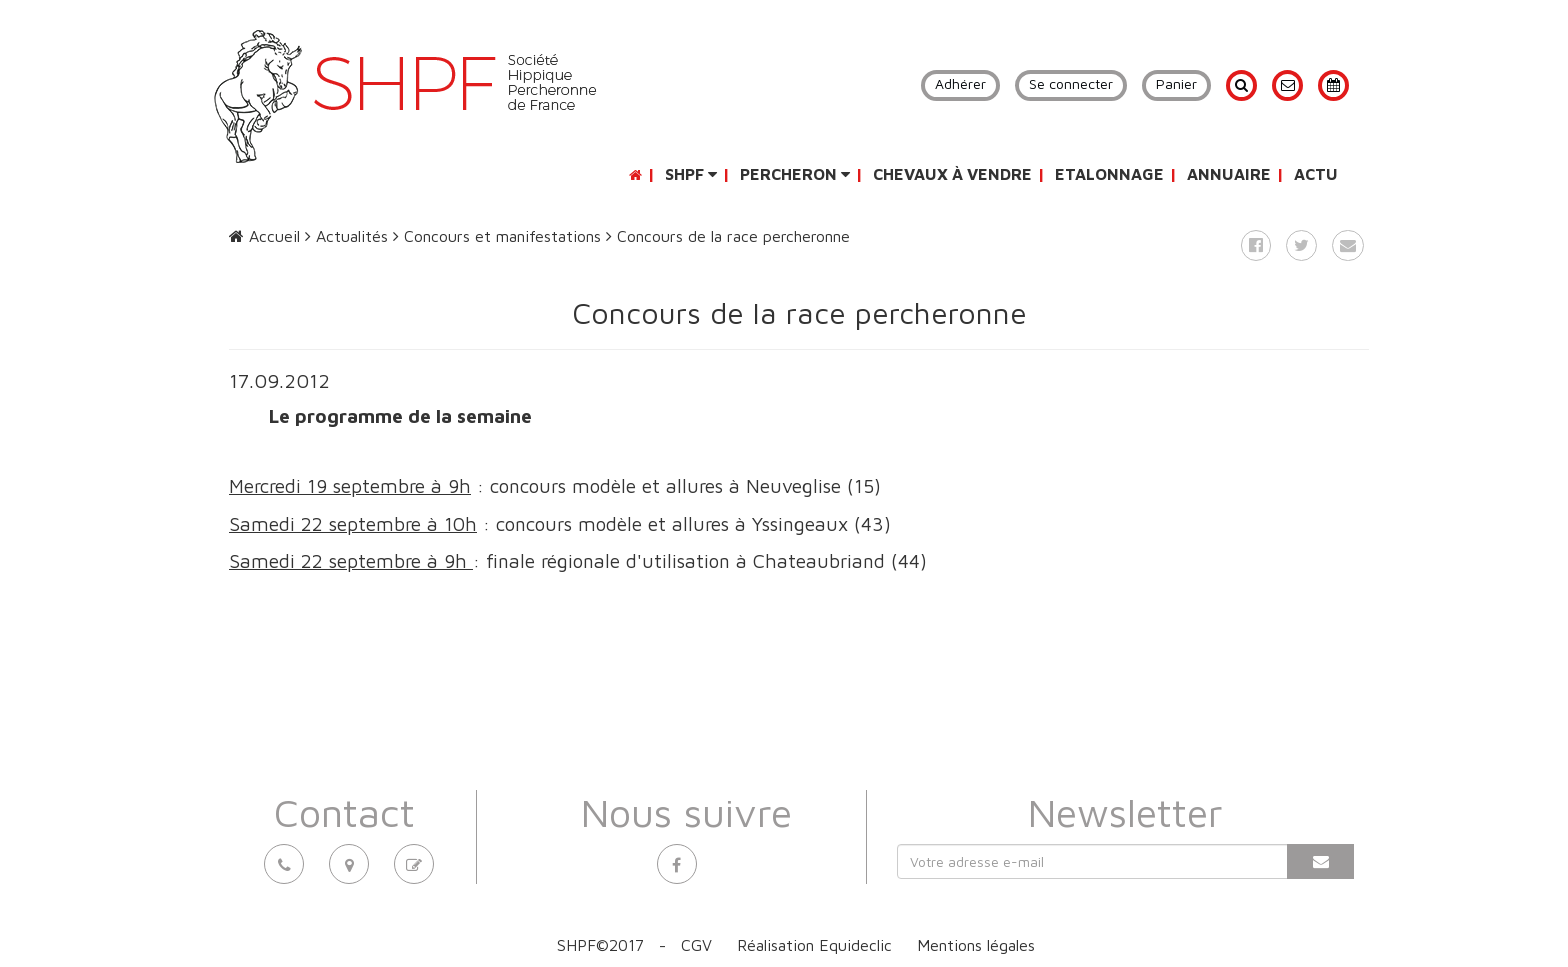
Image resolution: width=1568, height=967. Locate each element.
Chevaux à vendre (952, 174)
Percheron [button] (795, 174)
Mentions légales (976, 945)
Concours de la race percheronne (728, 236)
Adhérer (960, 83)
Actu (1316, 174)
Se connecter (1071, 83)
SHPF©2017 (600, 945)
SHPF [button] (691, 174)
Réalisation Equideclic (814, 945)
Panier (1176, 83)
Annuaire (1229, 174)
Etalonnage (1109, 174)
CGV (696, 945)
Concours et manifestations (497, 236)
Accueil (264, 236)
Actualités (346, 236)
